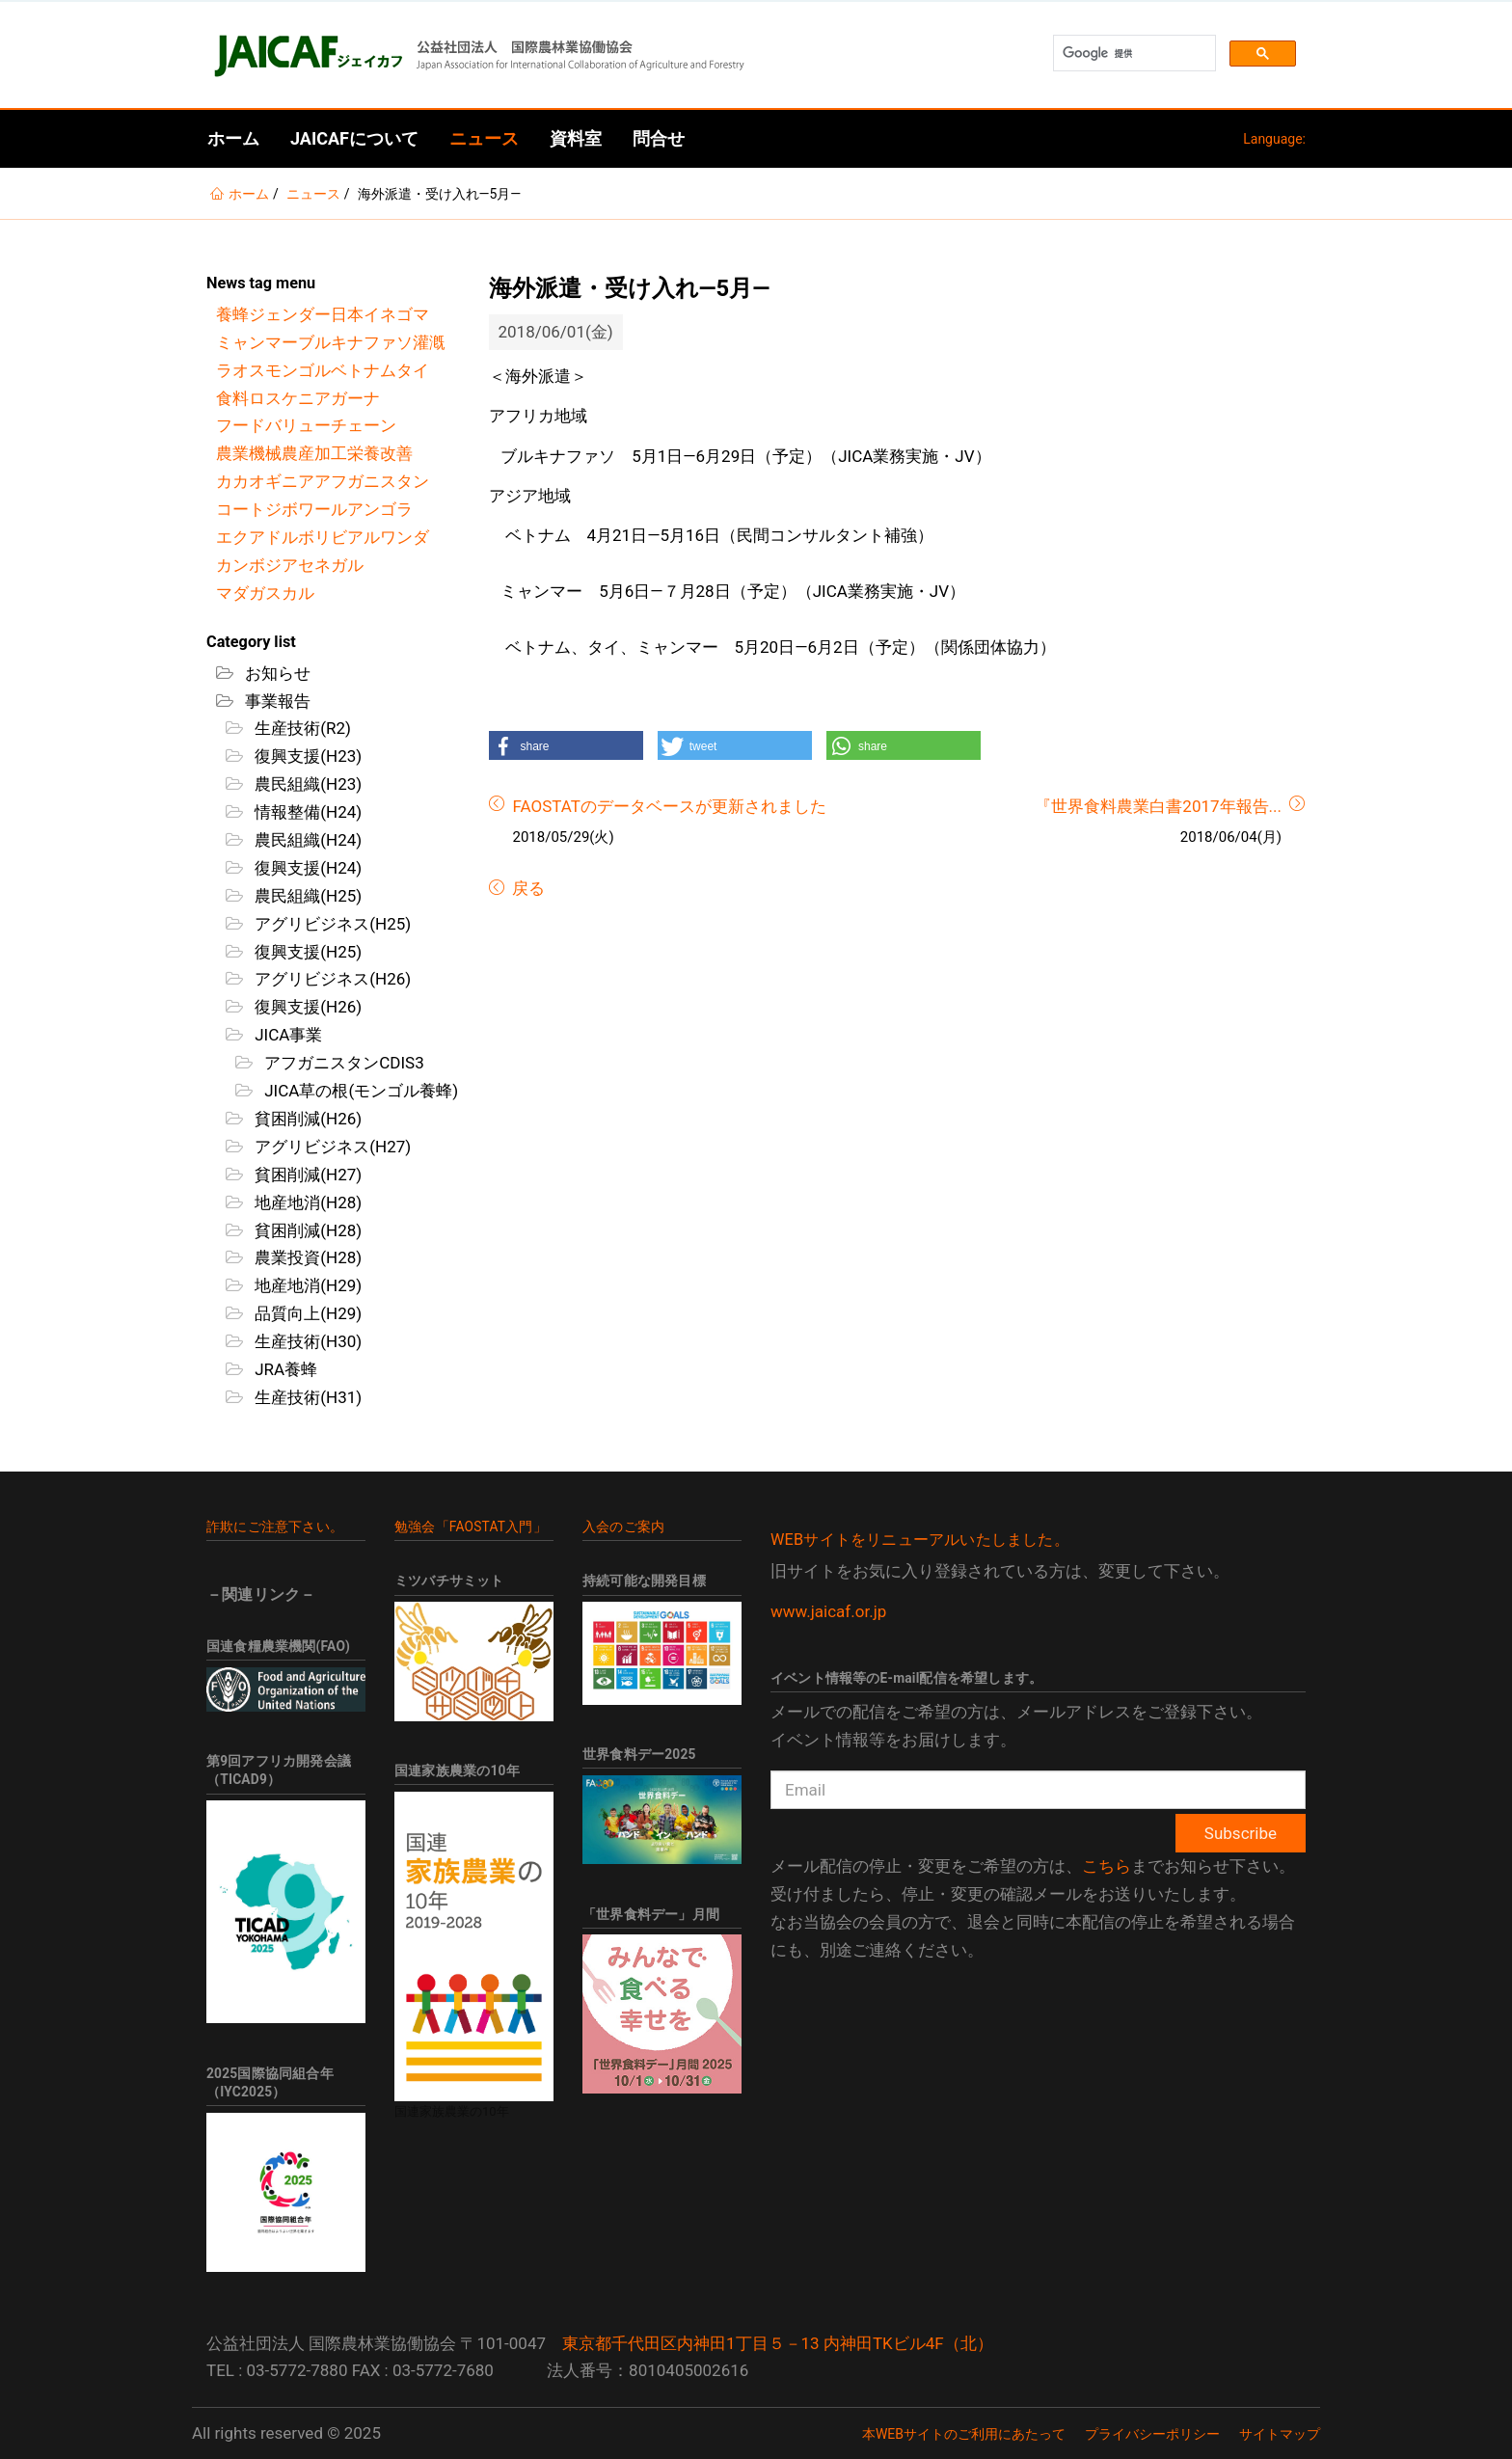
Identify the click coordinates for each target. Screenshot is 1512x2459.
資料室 (576, 138)
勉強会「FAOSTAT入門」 (470, 1526)
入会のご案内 (623, 1526)
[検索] (1132, 54)
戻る (526, 888)
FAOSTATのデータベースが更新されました (669, 806)
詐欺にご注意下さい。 (274, 1526)
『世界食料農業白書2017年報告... (1158, 806)
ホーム (233, 138)
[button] (566, 745)
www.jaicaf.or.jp (828, 1611)
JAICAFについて (354, 138)
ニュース (484, 138)
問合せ (659, 138)
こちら (1106, 1866)
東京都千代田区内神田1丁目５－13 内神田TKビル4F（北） (777, 2343)
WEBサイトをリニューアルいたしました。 (919, 1539)
